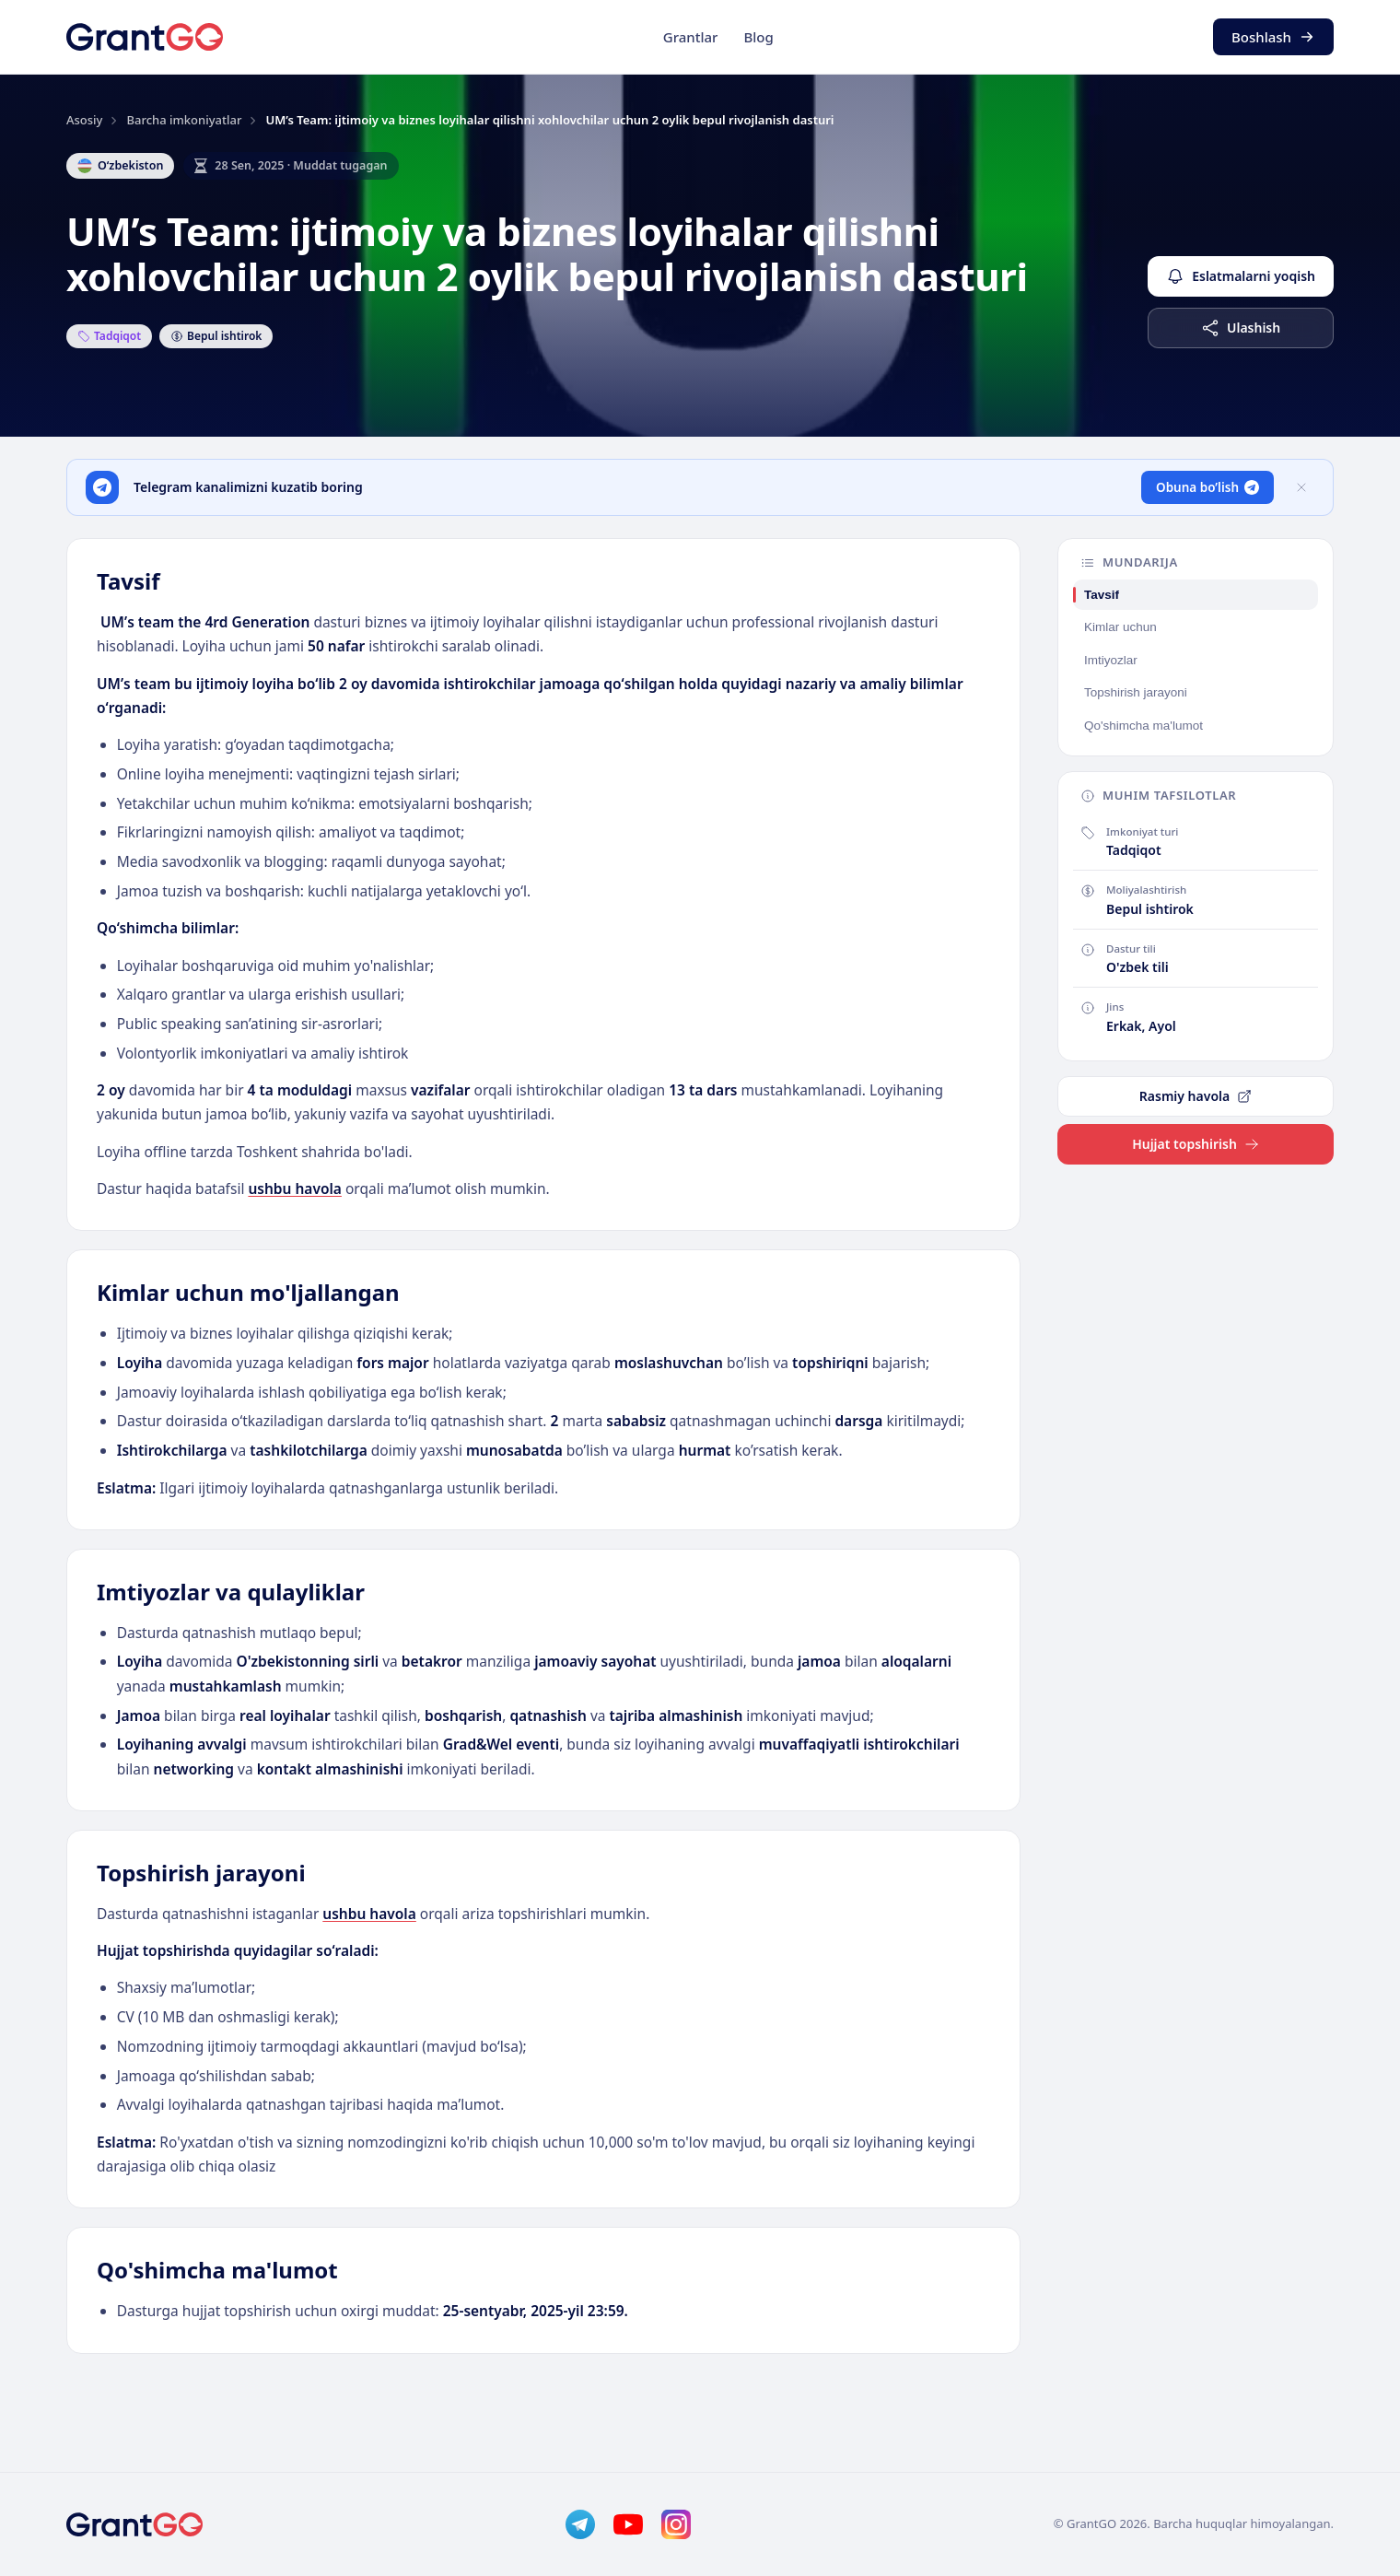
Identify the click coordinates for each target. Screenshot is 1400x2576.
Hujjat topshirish (1195, 1144)
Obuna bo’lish (1207, 487)
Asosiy (84, 119)
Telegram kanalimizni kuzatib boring (248, 487)
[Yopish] (1301, 487)
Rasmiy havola (1195, 1096)
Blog (758, 37)
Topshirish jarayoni (1135, 692)
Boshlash (1273, 37)
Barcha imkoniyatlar (183, 119)
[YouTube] (628, 2524)
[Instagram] (676, 2524)
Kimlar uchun (1120, 627)
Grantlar (690, 37)
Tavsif (1101, 595)
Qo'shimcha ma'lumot (1143, 725)
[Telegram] (580, 2524)
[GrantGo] (144, 37)
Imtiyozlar (1111, 660)
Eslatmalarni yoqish (1240, 276)
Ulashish (1240, 328)
